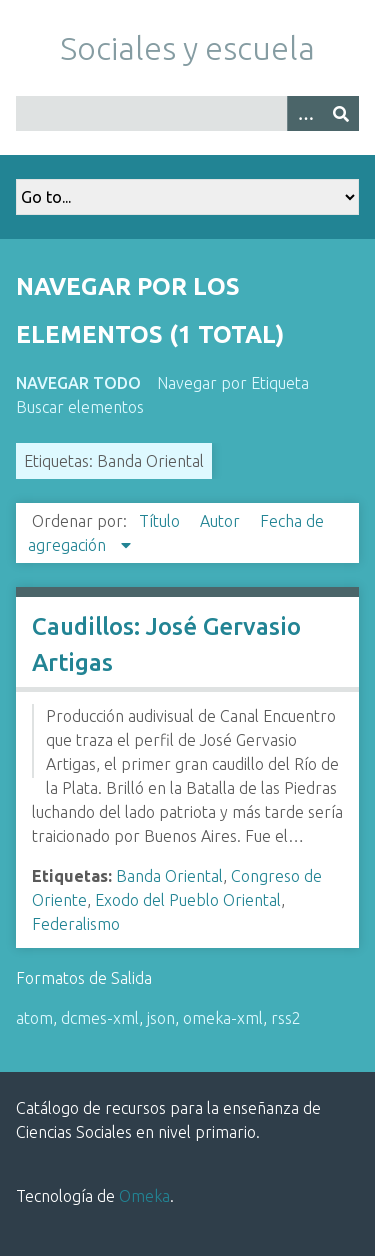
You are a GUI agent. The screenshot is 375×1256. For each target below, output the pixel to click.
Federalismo (76, 924)
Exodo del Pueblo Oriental (188, 900)
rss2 (286, 1018)
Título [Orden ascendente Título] (161, 521)
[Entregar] (341, 113)
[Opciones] (305, 113)
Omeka (144, 1196)
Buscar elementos (80, 407)
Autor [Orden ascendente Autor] (222, 521)
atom (34, 1018)
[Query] (187, 113)
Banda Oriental (169, 876)
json (161, 1018)
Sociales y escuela (187, 48)
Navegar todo (78, 383)
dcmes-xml (100, 1018)
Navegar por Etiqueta (233, 383)
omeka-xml (223, 1018)
